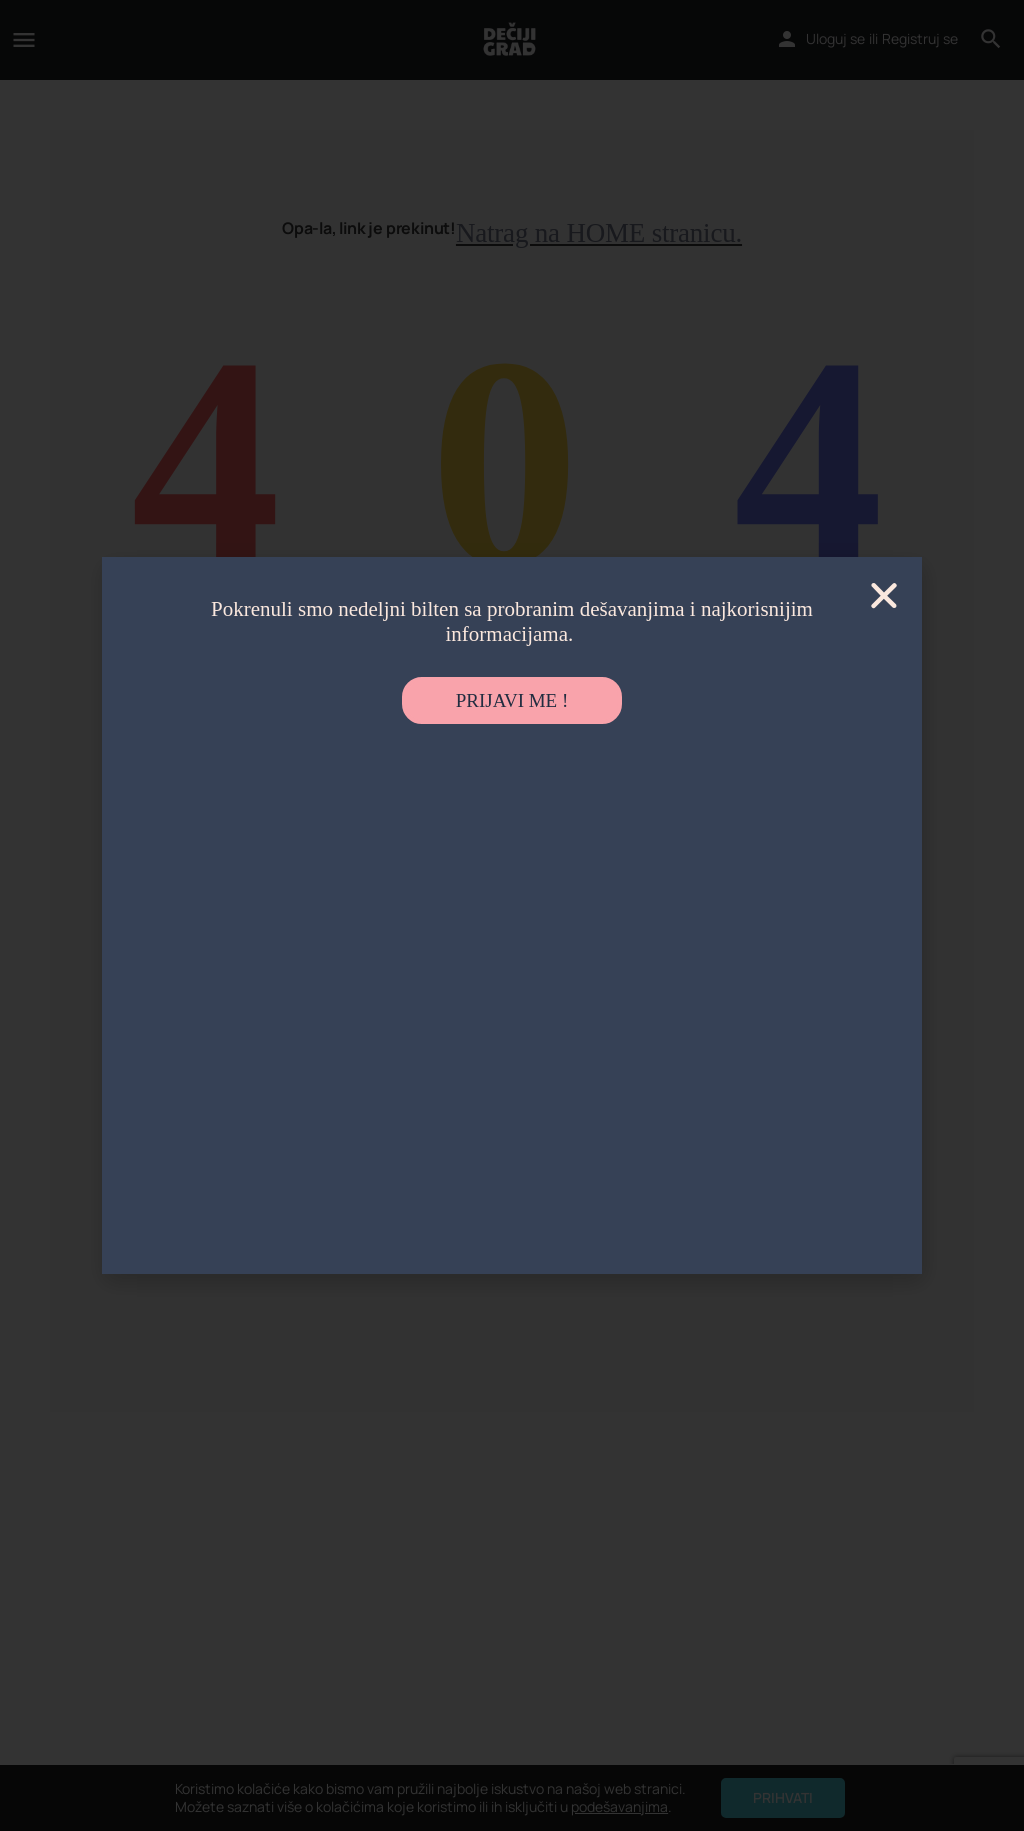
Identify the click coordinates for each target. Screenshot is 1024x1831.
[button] (884, 595)
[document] (512, 915)
